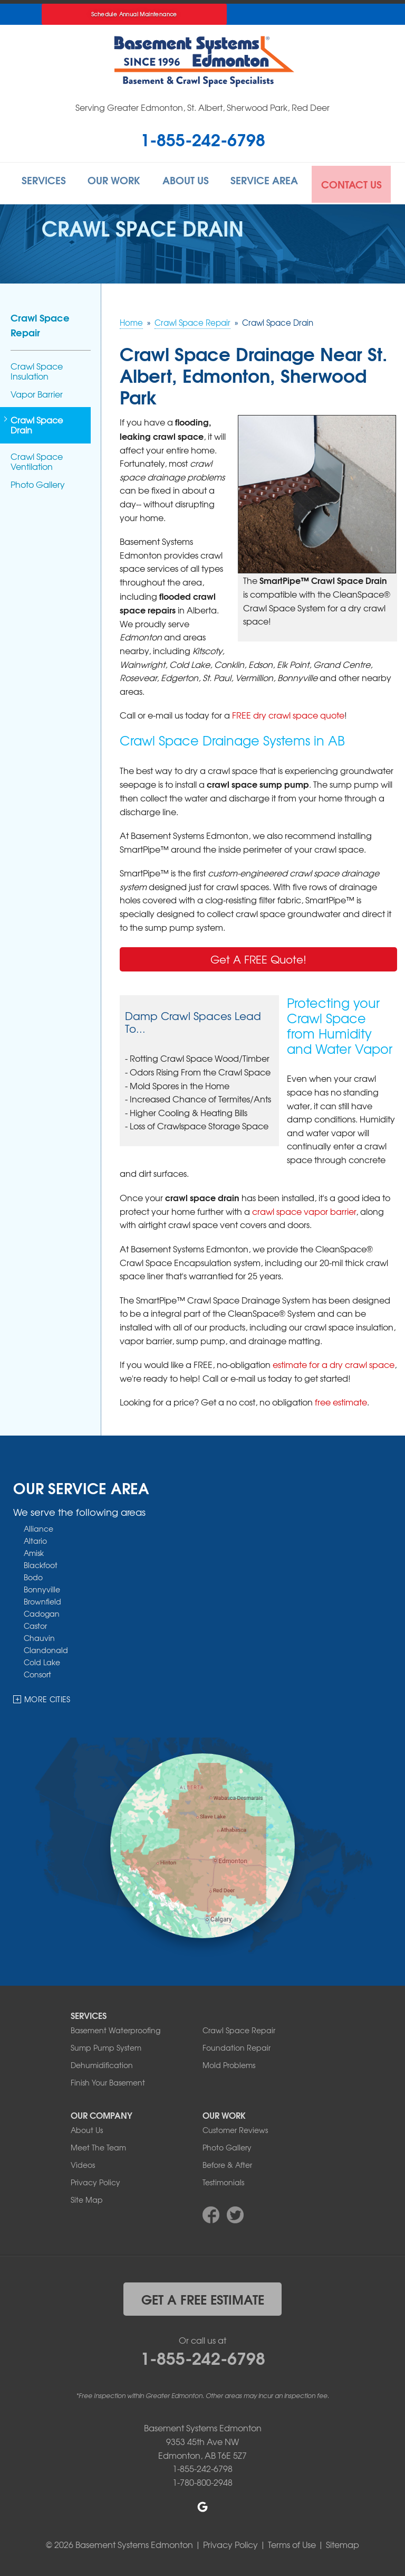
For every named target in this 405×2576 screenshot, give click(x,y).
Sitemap (342, 2542)
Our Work (114, 182)
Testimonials (223, 2180)
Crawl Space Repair (40, 322)
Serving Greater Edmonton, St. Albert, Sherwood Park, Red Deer (202, 107)
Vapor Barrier (37, 392)
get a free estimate (202, 2297)
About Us (188, 182)
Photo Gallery (38, 482)
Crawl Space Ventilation (37, 459)
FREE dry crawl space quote (288, 713)
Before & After (227, 2162)
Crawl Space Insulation (37, 369)
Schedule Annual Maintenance (134, 14)
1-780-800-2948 (202, 2480)
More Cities (47, 1697)
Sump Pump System (106, 2045)
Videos (83, 2162)
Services (42, 182)
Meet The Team (98, 2145)
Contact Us (354, 182)
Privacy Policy (95, 2180)
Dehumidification (102, 2063)
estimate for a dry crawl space (333, 1362)
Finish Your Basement (108, 2080)
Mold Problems (228, 2063)
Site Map (87, 2197)
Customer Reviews (235, 2127)
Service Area (267, 182)
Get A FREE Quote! (258, 957)
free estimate (341, 1400)
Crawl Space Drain (37, 423)
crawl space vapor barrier (304, 1209)
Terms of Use (292, 2542)
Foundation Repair (236, 2045)
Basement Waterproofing (115, 2028)
